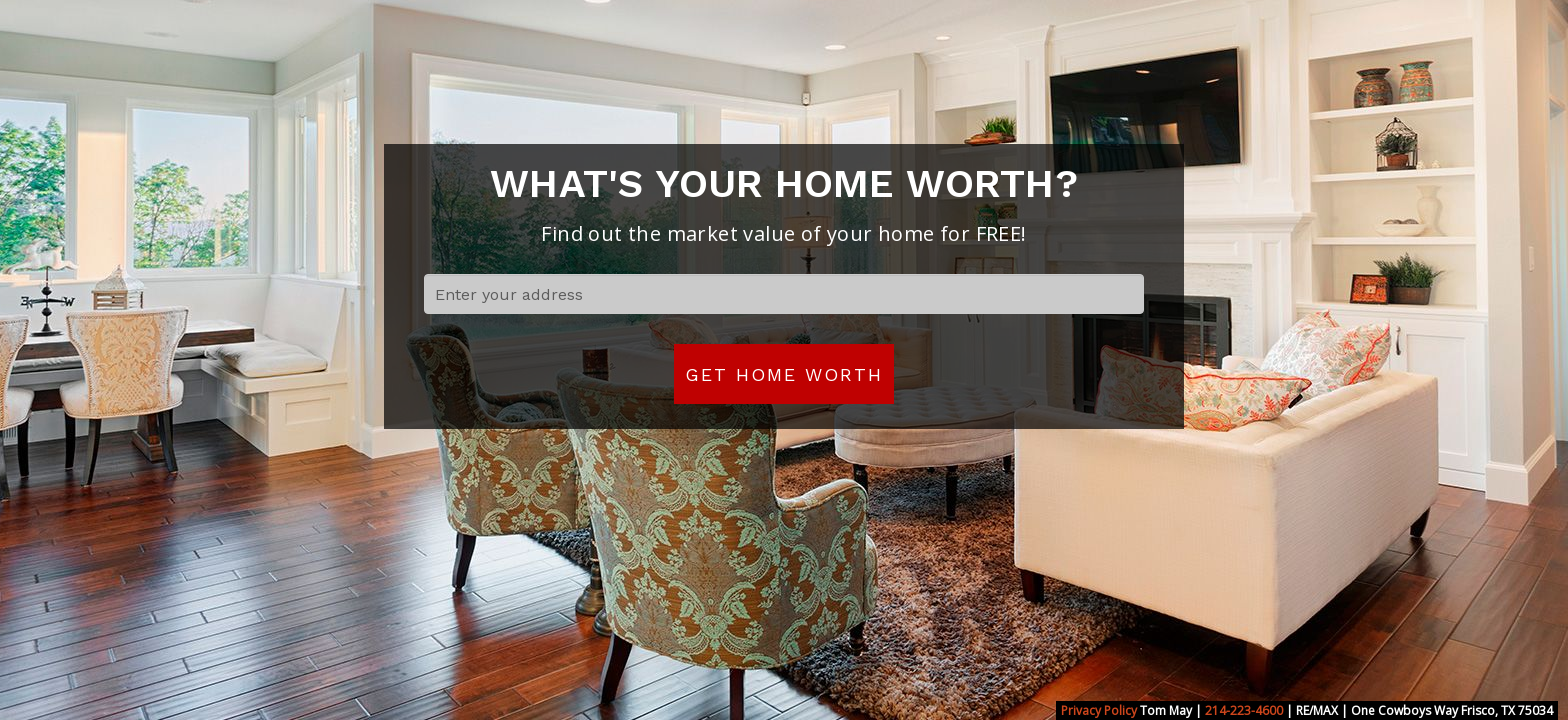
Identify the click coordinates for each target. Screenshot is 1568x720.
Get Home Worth (784, 374)
